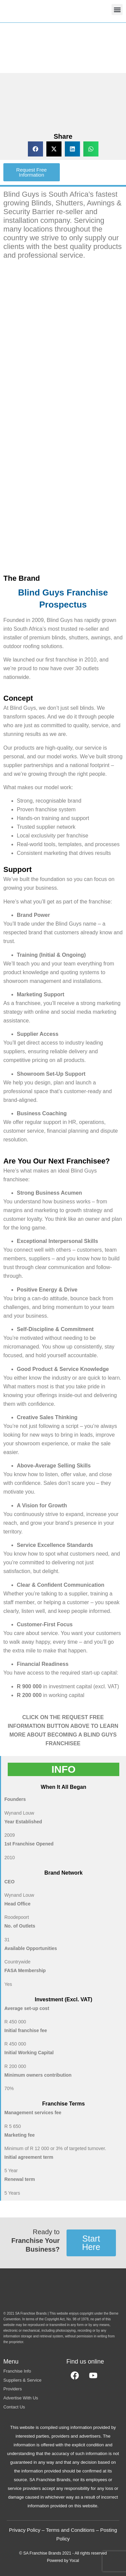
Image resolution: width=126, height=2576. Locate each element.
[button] (117, 9)
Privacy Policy (24, 2530)
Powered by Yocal (63, 2560)
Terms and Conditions (70, 2530)
